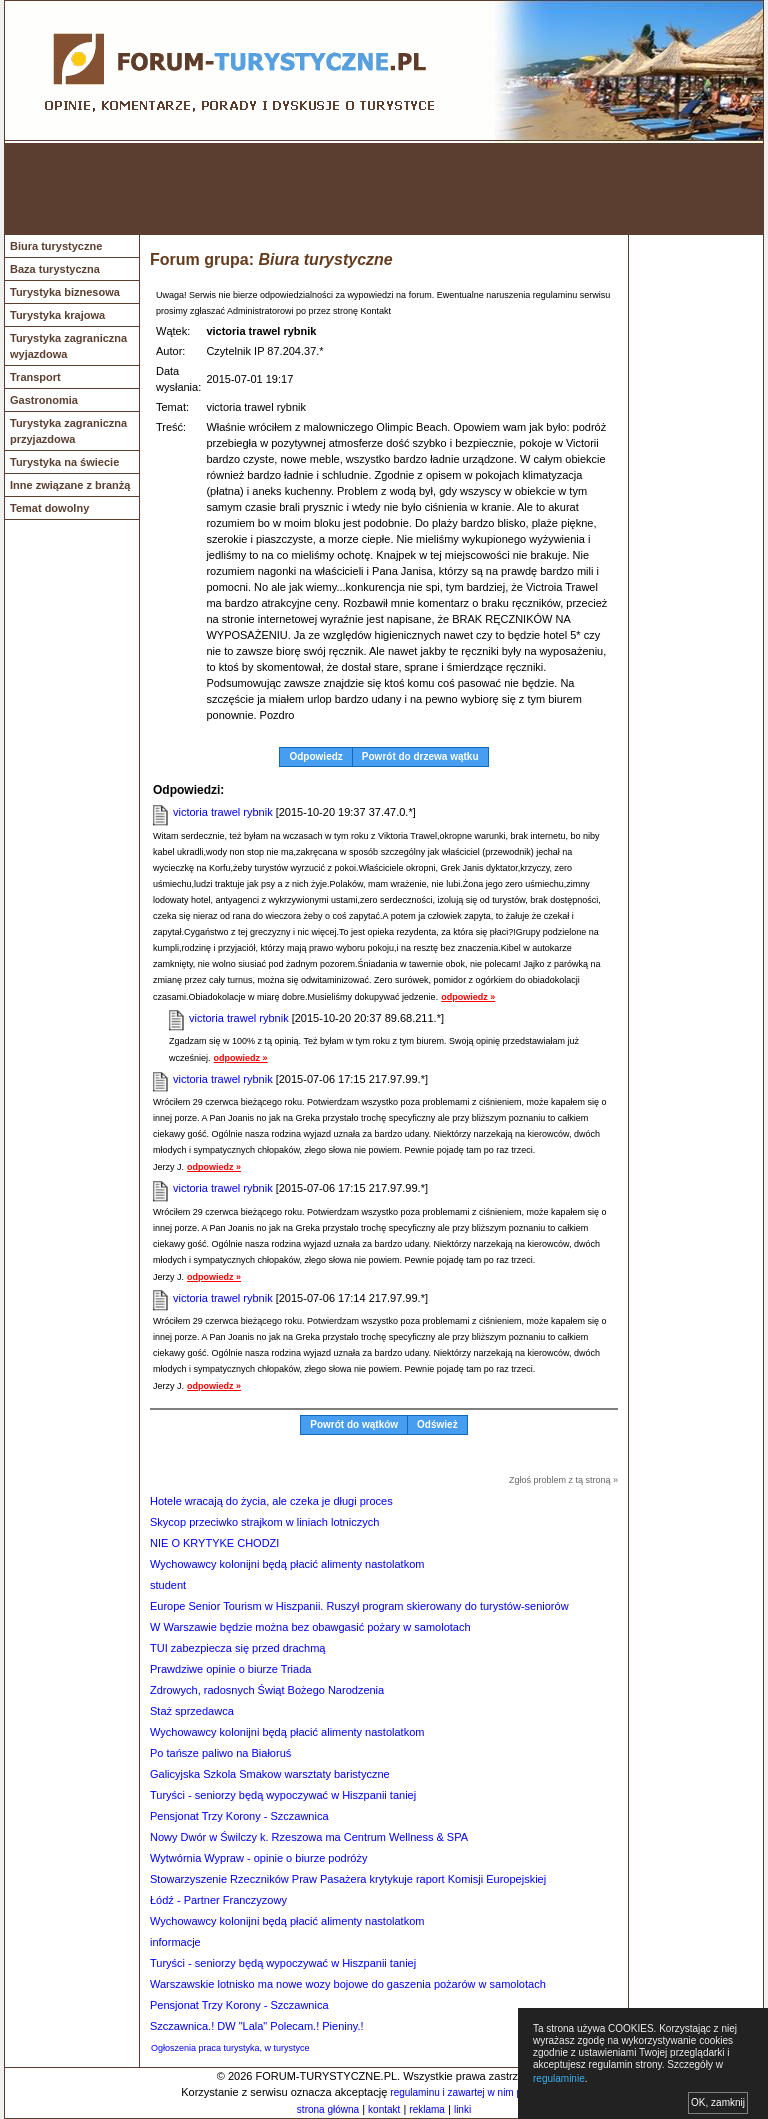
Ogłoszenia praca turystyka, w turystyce (230, 2048)
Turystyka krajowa (57, 315)
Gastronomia (44, 400)
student (168, 1585)
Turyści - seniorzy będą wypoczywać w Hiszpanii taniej (283, 1795)
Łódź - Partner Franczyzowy (218, 1900)
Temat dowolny (49, 508)
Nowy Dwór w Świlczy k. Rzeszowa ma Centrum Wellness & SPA (309, 1837)
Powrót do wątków (354, 1424)
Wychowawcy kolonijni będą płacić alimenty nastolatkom (287, 1564)
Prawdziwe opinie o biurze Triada (230, 1669)
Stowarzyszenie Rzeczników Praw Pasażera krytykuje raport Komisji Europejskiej (348, 1879)
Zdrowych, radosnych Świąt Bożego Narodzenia (267, 1690)
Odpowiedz (315, 756)
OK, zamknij (718, 2102)
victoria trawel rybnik (223, 812)
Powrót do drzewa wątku (420, 756)
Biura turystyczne (56, 246)
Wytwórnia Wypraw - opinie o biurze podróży (258, 1858)
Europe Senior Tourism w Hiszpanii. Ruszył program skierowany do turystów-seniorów (359, 1606)
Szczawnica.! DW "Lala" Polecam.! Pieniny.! (257, 2026)
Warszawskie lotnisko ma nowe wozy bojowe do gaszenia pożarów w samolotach (348, 1984)
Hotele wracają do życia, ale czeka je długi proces (271, 1501)
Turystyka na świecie (64, 462)
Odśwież (437, 1424)
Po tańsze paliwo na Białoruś (220, 1753)
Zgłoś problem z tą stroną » (563, 1480)
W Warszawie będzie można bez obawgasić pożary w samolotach (310, 1627)
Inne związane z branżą (70, 485)
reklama (427, 2109)
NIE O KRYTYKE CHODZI (214, 1543)
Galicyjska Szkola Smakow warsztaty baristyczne (270, 1774)
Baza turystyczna (55, 269)
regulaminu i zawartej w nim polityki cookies (486, 2092)
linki (462, 2109)
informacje (175, 1942)
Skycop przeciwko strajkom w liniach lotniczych (264, 1522)
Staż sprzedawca (192, 1711)
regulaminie (559, 2078)
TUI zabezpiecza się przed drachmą (237, 1648)
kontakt (384, 2109)
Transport (35, 377)
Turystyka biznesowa (65, 292)
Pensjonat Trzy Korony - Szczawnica (239, 1816)
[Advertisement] (384, 189)
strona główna (328, 2109)
